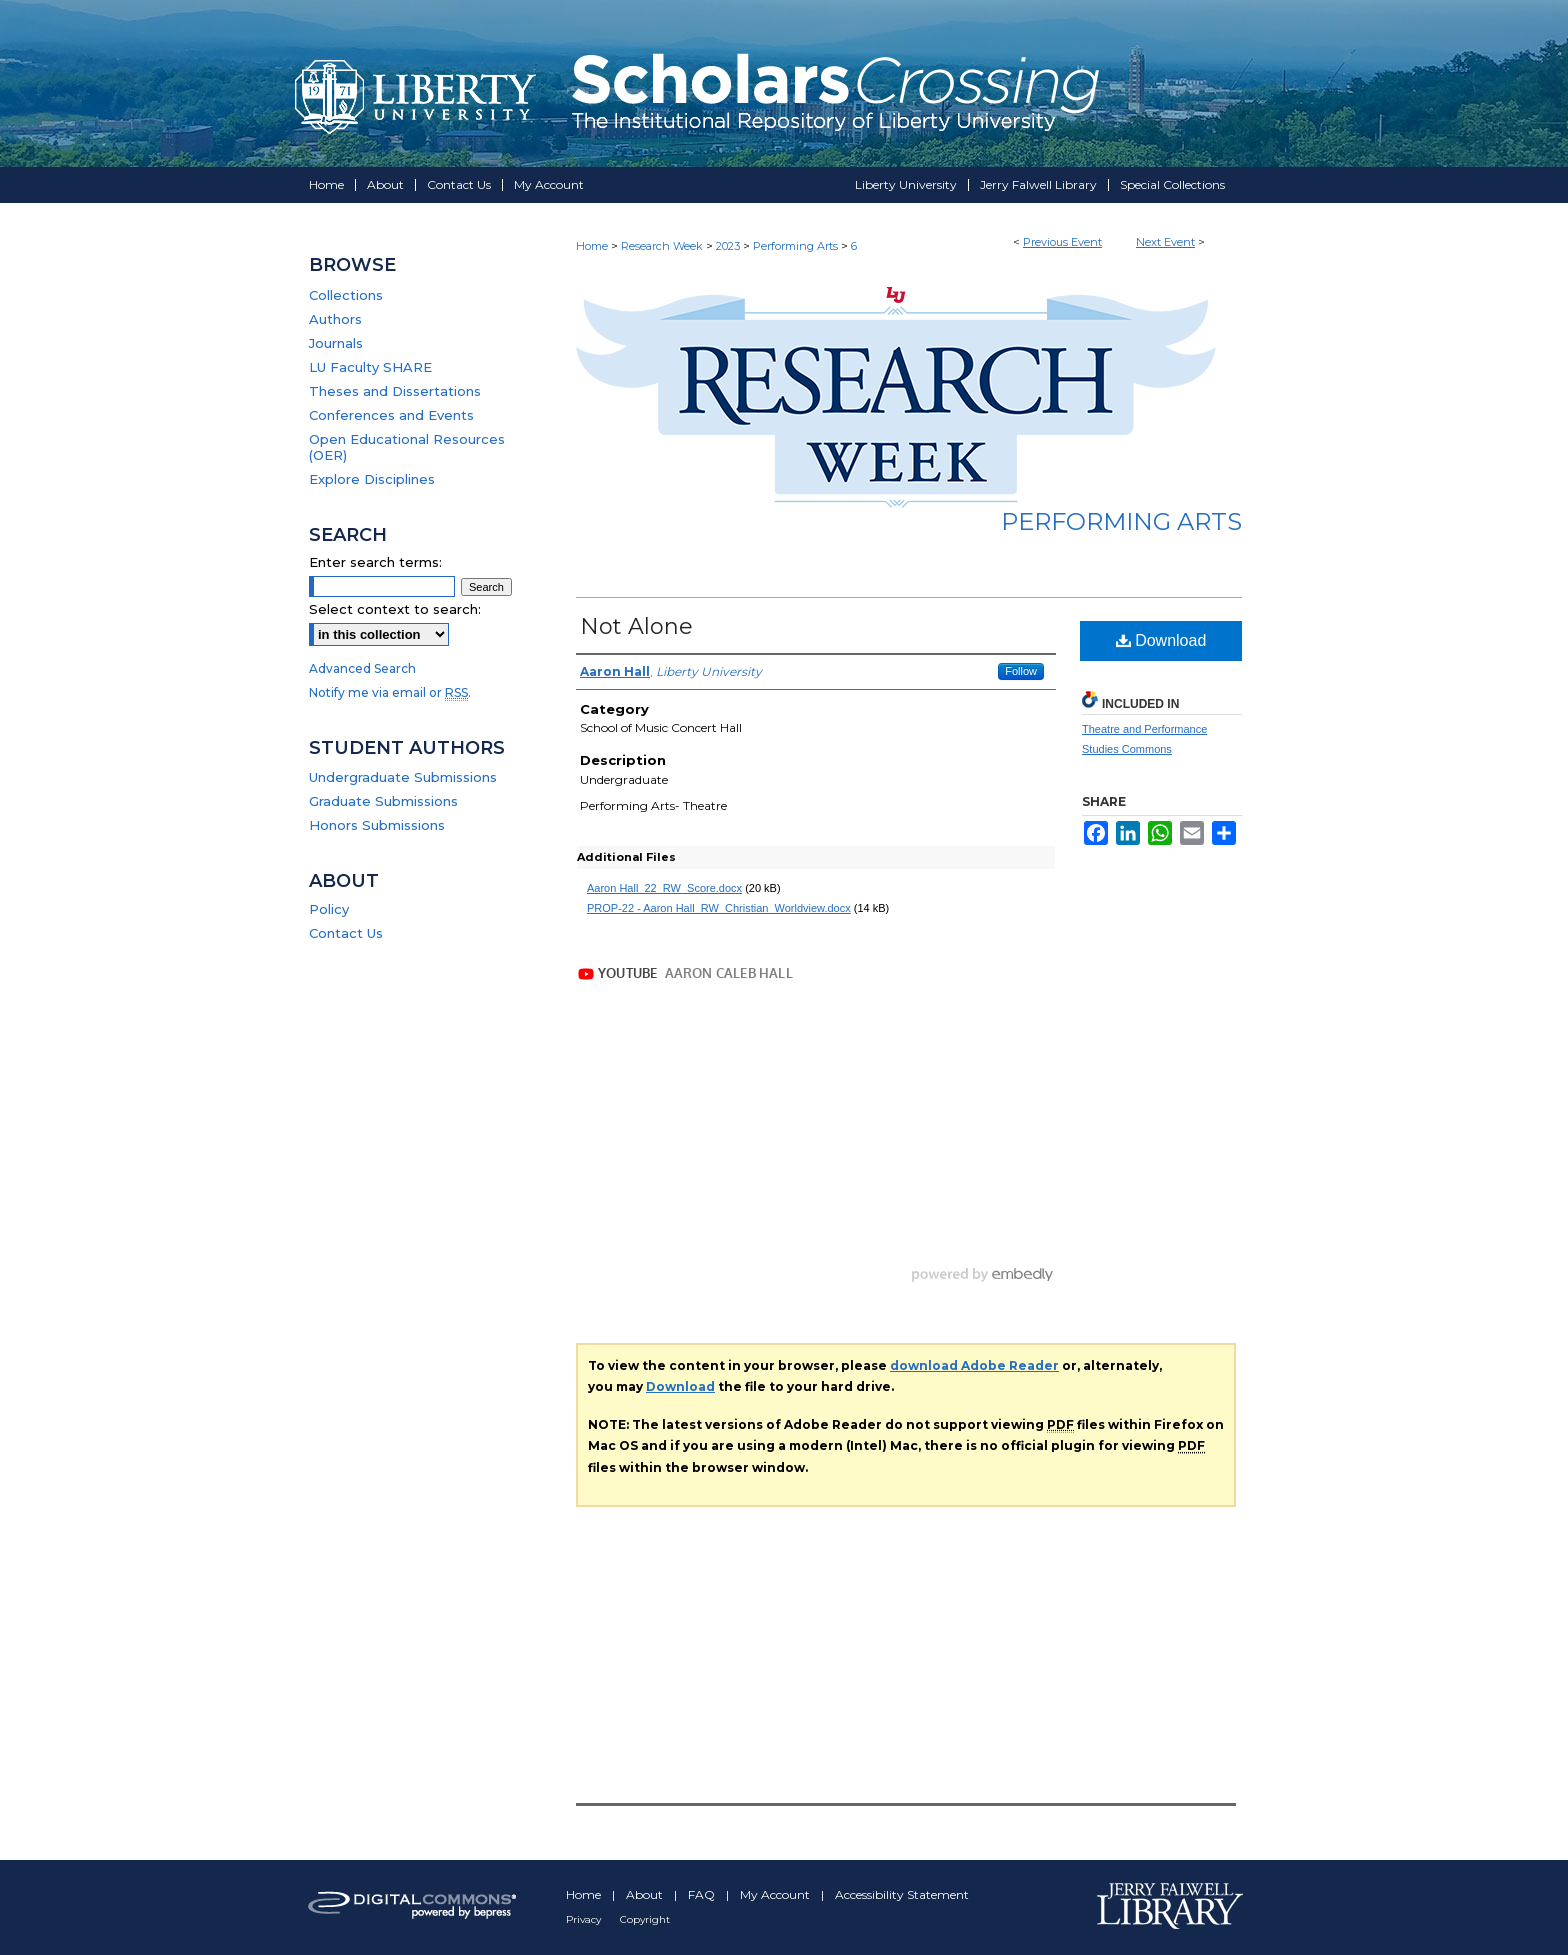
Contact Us (346, 933)
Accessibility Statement (902, 1894)
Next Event (1165, 242)
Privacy (585, 1919)
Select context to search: (395, 609)
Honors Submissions (377, 825)
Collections (346, 295)
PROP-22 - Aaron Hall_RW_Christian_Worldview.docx (719, 908)
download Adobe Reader (974, 1365)
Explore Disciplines (372, 479)
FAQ (703, 1894)
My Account (776, 1894)
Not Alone (636, 626)
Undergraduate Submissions (403, 777)
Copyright (645, 1919)
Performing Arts (797, 246)
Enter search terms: (375, 562)
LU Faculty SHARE (370, 367)
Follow (1021, 671)
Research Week (663, 246)
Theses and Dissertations (395, 391)
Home (592, 246)
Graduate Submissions (383, 801)
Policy (329, 909)
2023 (729, 246)
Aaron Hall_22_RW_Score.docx (664, 888)
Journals (336, 343)
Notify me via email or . (390, 692)
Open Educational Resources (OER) (407, 447)
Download (1161, 640)
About (646, 1894)
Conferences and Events (391, 415)
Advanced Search (362, 668)
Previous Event (1062, 242)
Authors (335, 319)
